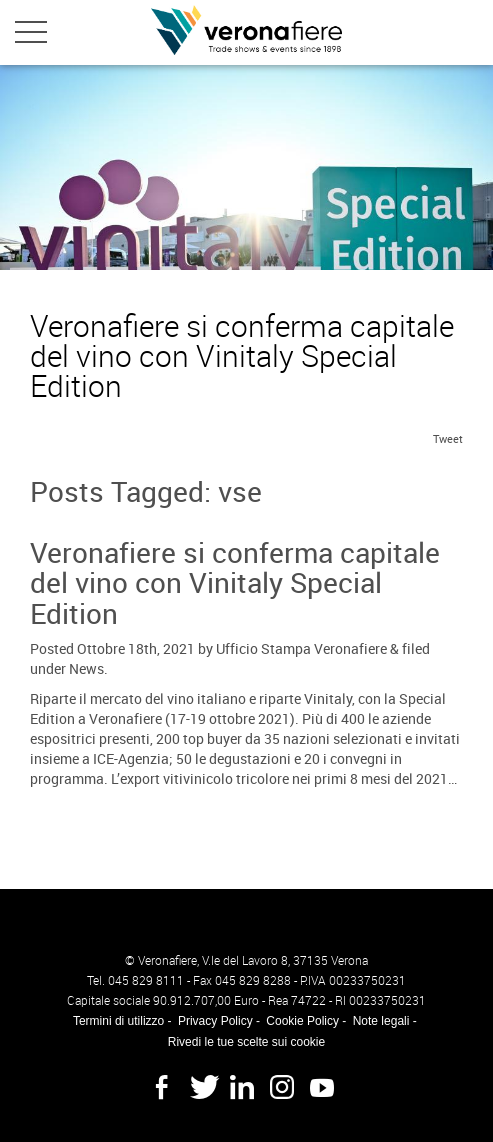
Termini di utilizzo (118, 1021)
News (86, 668)
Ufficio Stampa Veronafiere (301, 648)
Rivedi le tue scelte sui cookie (246, 1042)
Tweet (448, 438)
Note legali (381, 1021)
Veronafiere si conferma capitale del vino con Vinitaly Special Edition (235, 583)
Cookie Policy (302, 1021)
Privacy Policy (215, 1021)
